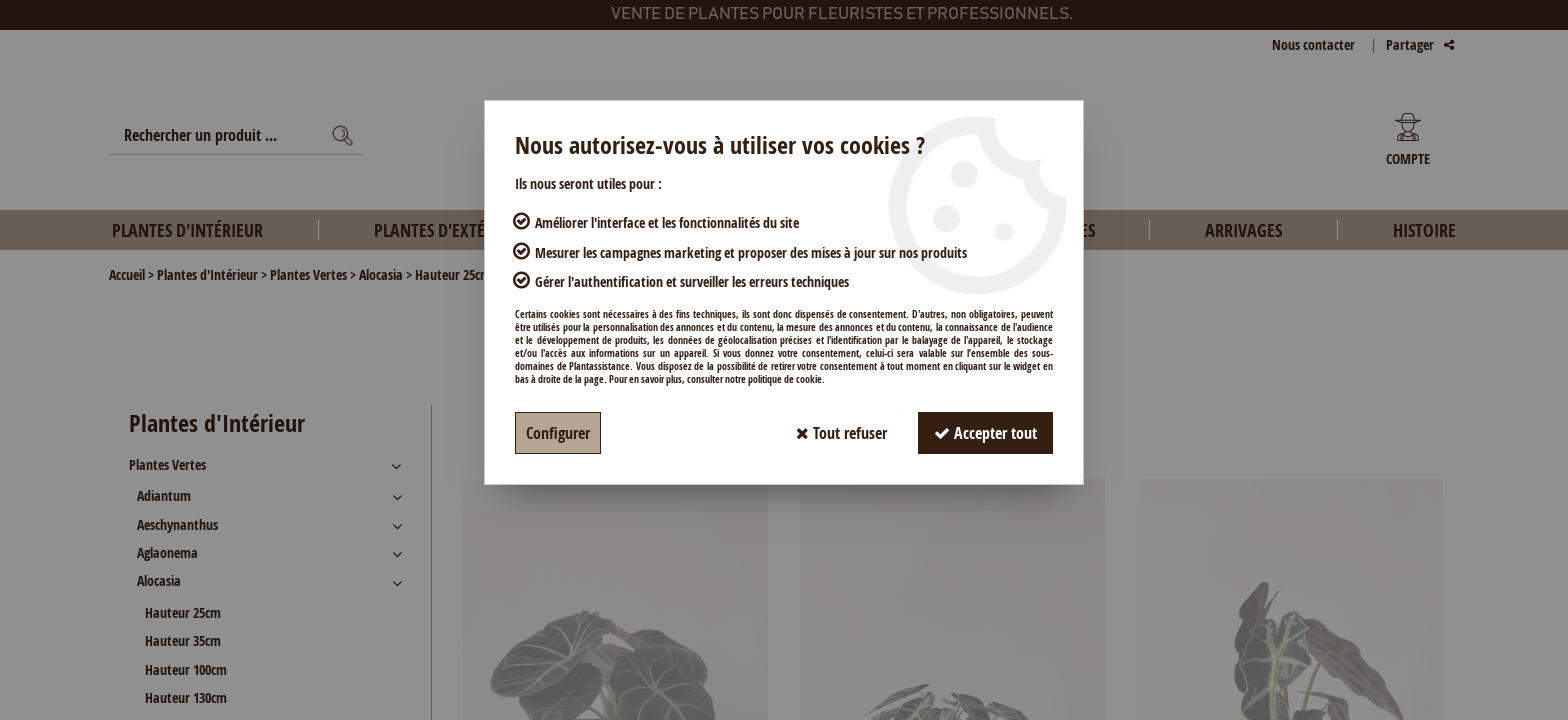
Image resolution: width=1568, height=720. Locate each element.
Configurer (558, 433)
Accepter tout (985, 433)
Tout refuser (841, 433)
